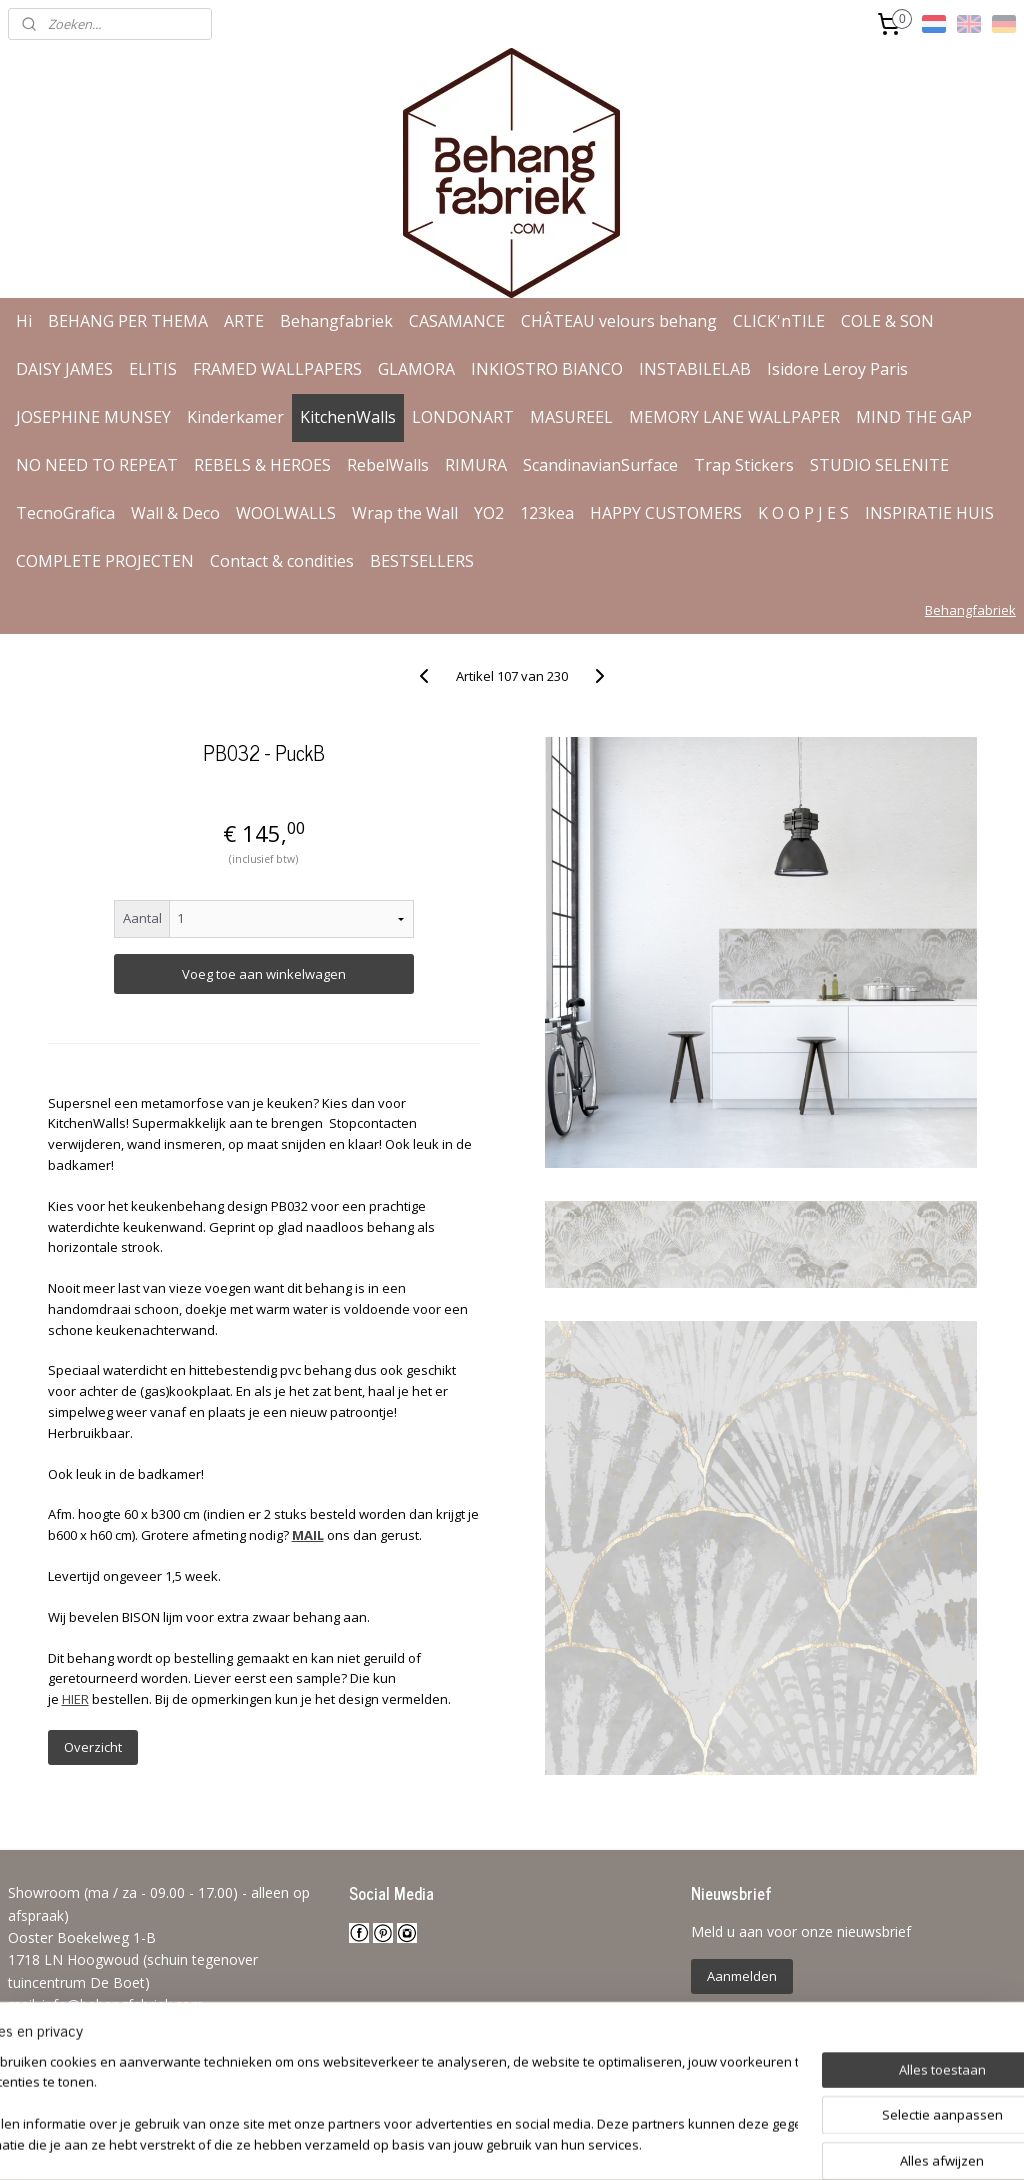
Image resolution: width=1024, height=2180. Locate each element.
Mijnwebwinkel (744, 2143)
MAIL (308, 1535)
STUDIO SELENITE (879, 465)
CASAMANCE (457, 321)
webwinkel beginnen (570, 2143)
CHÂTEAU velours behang (619, 321)
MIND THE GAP (914, 417)
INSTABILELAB (695, 369)
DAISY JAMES (64, 369)
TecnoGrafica (65, 513)
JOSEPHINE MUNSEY (93, 417)
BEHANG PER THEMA (128, 321)
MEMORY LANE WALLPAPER (734, 417)
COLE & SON (887, 321)
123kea (547, 513)
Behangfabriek (336, 321)
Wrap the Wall (405, 513)
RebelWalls (388, 465)
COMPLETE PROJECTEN (105, 561)
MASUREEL (571, 417)
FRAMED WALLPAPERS (277, 369)
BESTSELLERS (422, 561)
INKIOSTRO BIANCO (547, 369)
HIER (75, 1699)
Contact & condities (282, 561)
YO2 (489, 513)
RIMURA (476, 465)
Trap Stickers (744, 465)
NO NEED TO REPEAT (97, 465)
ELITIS (153, 369)
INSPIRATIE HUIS (929, 513)
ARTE (244, 321)
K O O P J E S (803, 513)
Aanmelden (742, 1976)
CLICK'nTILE (779, 321)
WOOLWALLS (286, 513)
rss (493, 2143)
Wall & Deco (175, 513)
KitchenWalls (348, 417)
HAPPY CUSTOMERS (666, 513)
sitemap (451, 2143)
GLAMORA (416, 369)
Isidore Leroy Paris (837, 369)
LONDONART (463, 417)
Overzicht (93, 1747)
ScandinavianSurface (600, 465)
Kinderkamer (235, 417)
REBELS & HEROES (262, 465)
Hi (24, 321)
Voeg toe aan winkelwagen (264, 974)
